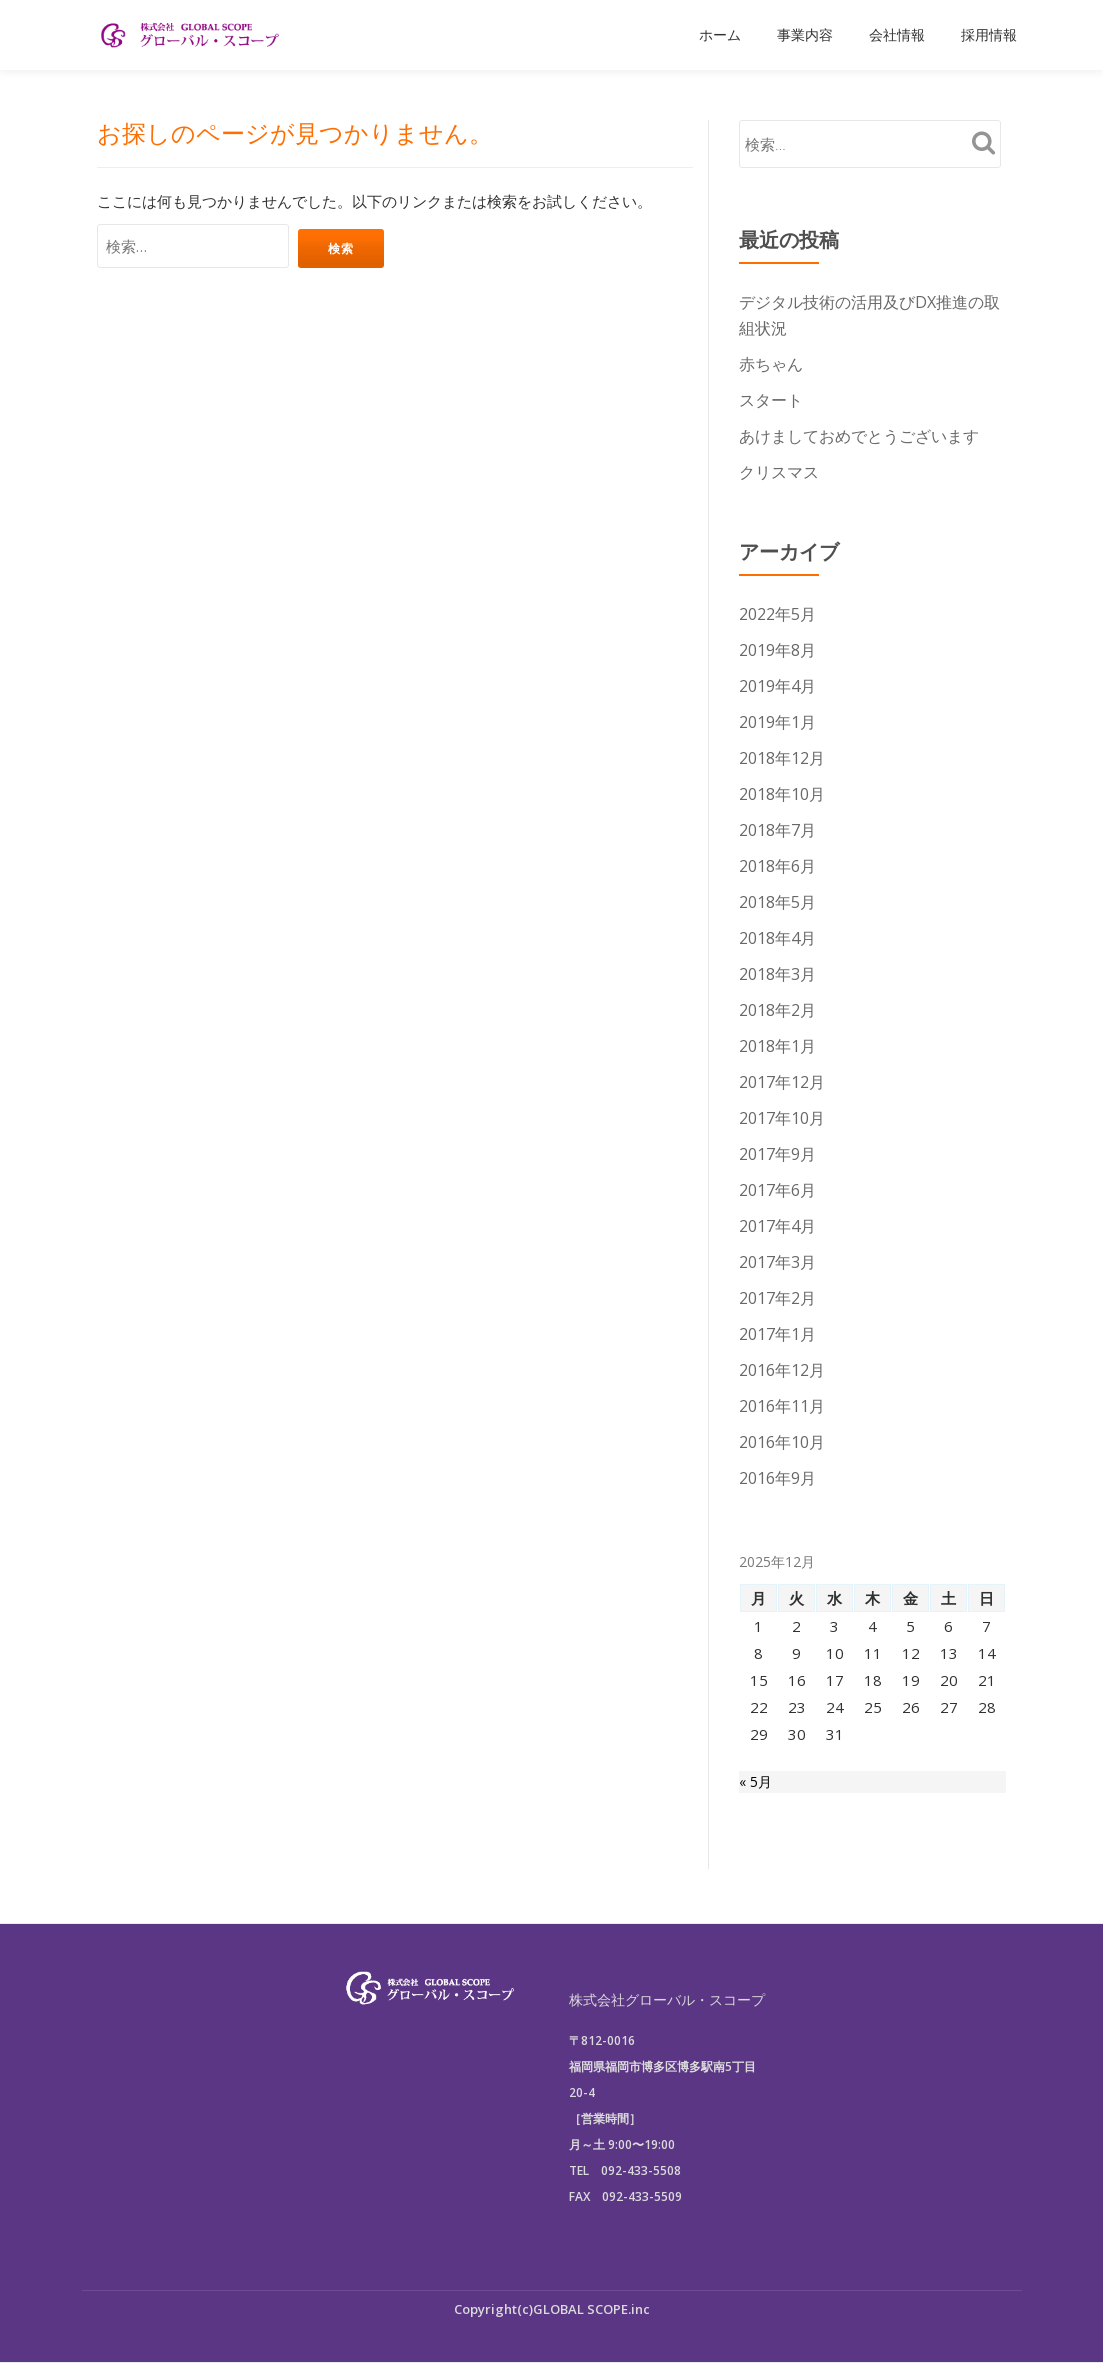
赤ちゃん (771, 364)
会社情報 (897, 35)
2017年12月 (782, 1082)
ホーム (720, 35)
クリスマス (779, 472)
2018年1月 (777, 1046)
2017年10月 (782, 1118)
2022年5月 (777, 614)
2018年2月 (777, 1010)
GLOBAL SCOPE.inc (591, 2309)
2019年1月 (777, 722)
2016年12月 (782, 1370)
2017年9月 (777, 1154)
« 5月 (757, 1784)
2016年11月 (782, 1406)
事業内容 (805, 35)
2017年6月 (777, 1190)
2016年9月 (777, 1478)
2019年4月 (777, 686)
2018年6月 (777, 866)
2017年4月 (777, 1226)
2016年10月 (782, 1442)
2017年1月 (777, 1334)
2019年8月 (777, 650)
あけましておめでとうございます (859, 436)
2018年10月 (782, 794)
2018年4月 (777, 938)
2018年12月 (782, 758)
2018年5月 (777, 902)
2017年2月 (777, 1298)
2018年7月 (777, 830)
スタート (771, 400)
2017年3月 (777, 1262)
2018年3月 (777, 974)
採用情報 (989, 35)
